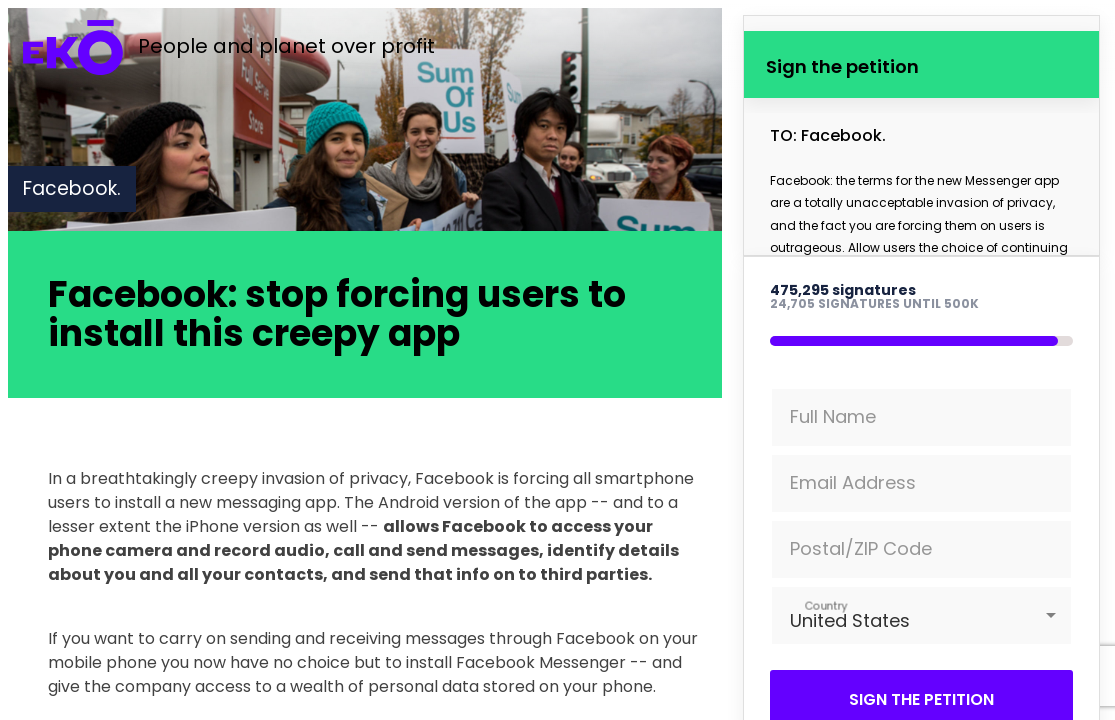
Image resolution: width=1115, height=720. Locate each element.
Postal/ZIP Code (861, 548)
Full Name (833, 416)
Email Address (853, 482)
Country (825, 605)
